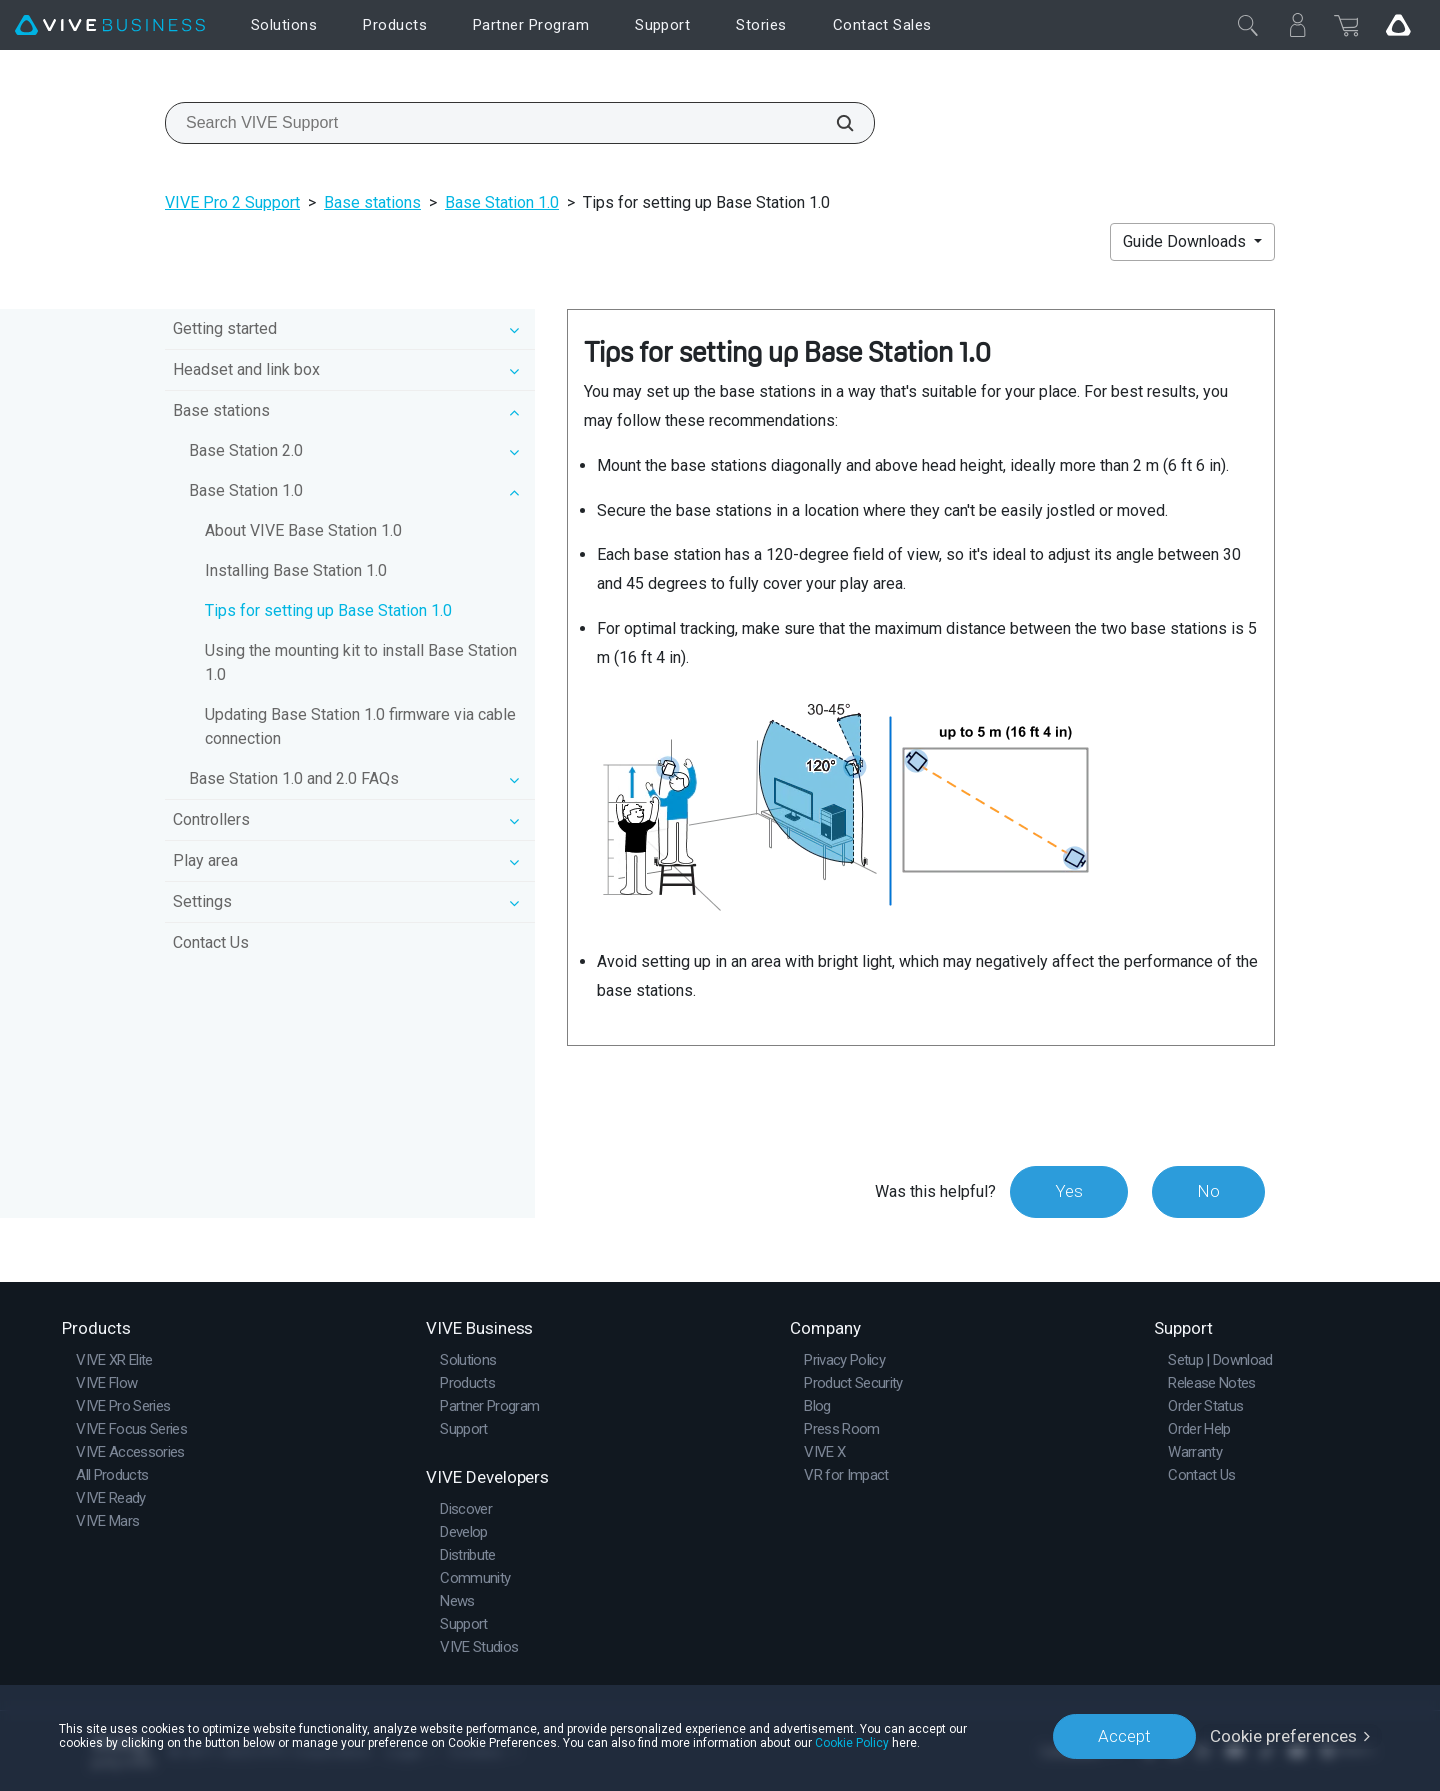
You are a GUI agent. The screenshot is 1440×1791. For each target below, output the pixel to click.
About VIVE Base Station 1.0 (303, 530)
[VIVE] (110, 25)
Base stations (372, 202)
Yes (1069, 1191)
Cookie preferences (1283, 1736)
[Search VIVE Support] (834, 123)
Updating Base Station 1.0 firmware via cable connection (360, 726)
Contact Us (211, 942)
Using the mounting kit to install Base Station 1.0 (361, 662)
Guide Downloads (1186, 241)
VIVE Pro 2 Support (232, 202)
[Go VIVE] (1398, 25)
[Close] (1248, 25)
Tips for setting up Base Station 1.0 (328, 610)
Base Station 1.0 (502, 202)
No (1208, 1191)
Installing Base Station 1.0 (296, 570)
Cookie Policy (852, 1743)
